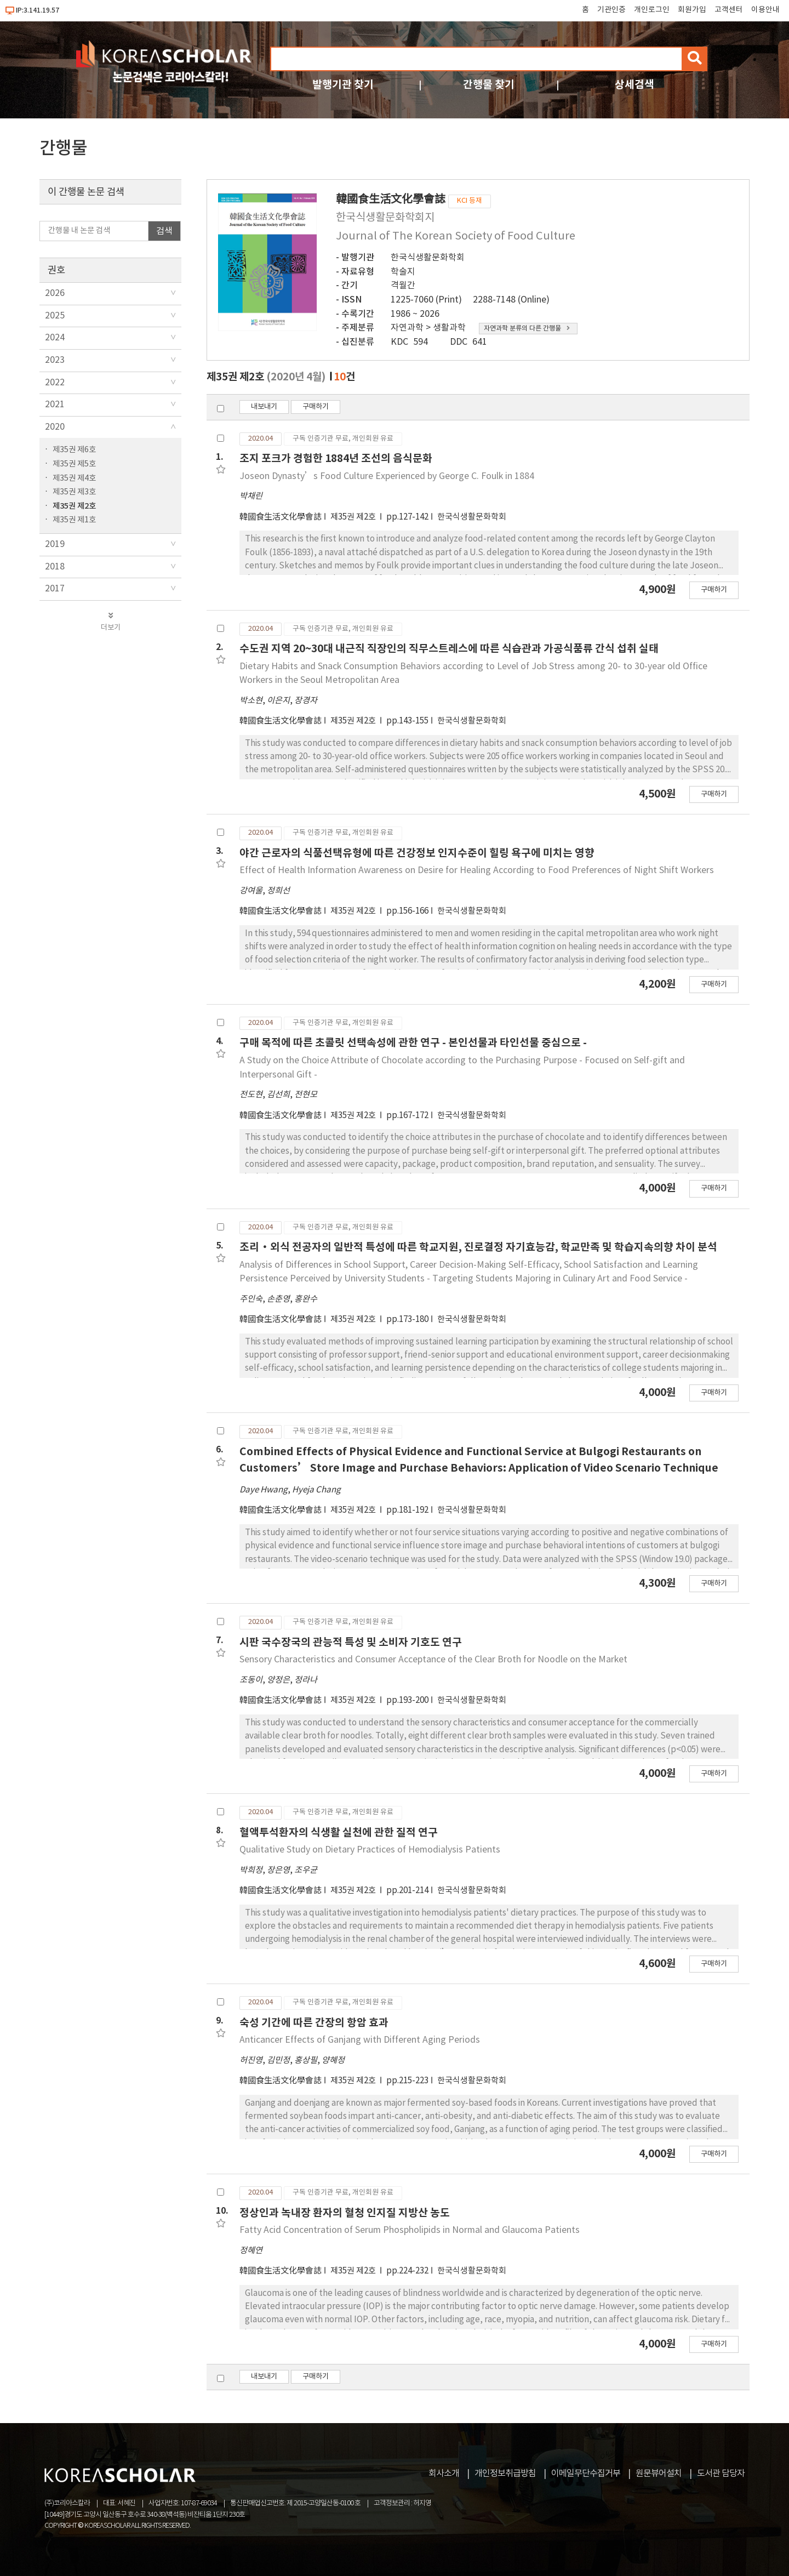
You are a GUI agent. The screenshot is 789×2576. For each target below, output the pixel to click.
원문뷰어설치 (659, 2473)
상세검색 (634, 84)
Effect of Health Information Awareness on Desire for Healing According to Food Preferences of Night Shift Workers (476, 870)
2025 (55, 316)
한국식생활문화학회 (428, 258)
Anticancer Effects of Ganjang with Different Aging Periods (359, 2040)
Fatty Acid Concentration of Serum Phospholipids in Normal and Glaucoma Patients (409, 2230)
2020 (55, 427)
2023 (55, 360)
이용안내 (765, 9)
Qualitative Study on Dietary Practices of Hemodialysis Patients (369, 1850)
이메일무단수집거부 (585, 2473)
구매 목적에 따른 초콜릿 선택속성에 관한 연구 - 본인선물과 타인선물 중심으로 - (413, 1042)
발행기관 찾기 (343, 84)
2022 (55, 382)
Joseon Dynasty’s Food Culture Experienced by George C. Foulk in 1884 (386, 476)
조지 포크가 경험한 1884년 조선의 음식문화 (335, 458)
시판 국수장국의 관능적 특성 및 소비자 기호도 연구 (350, 1642)
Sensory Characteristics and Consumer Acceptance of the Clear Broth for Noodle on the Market (433, 1660)
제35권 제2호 (74, 506)
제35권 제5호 (74, 464)
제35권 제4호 (74, 478)
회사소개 (443, 2473)
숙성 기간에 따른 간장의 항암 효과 (313, 2022)
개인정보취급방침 (505, 2473)
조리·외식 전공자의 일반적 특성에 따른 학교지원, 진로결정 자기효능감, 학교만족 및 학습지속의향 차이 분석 (478, 1247)
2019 (55, 544)
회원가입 (692, 9)
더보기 (110, 622)
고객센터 (728, 9)
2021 (55, 404)
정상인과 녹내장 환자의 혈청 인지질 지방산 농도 (344, 2213)
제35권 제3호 (74, 492)
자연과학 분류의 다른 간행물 (527, 328)
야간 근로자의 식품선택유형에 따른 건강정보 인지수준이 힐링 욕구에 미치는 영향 (416, 853)
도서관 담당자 (721, 2473)
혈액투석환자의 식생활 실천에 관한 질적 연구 (338, 1832)
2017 (55, 589)
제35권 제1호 (74, 520)
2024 (55, 338)
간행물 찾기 (488, 84)
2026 (55, 293)
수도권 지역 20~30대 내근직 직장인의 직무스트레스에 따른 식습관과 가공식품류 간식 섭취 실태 (449, 648)
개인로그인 (652, 9)
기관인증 (611, 9)
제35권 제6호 (74, 449)
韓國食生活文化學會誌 (280, 517)
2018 (55, 567)
